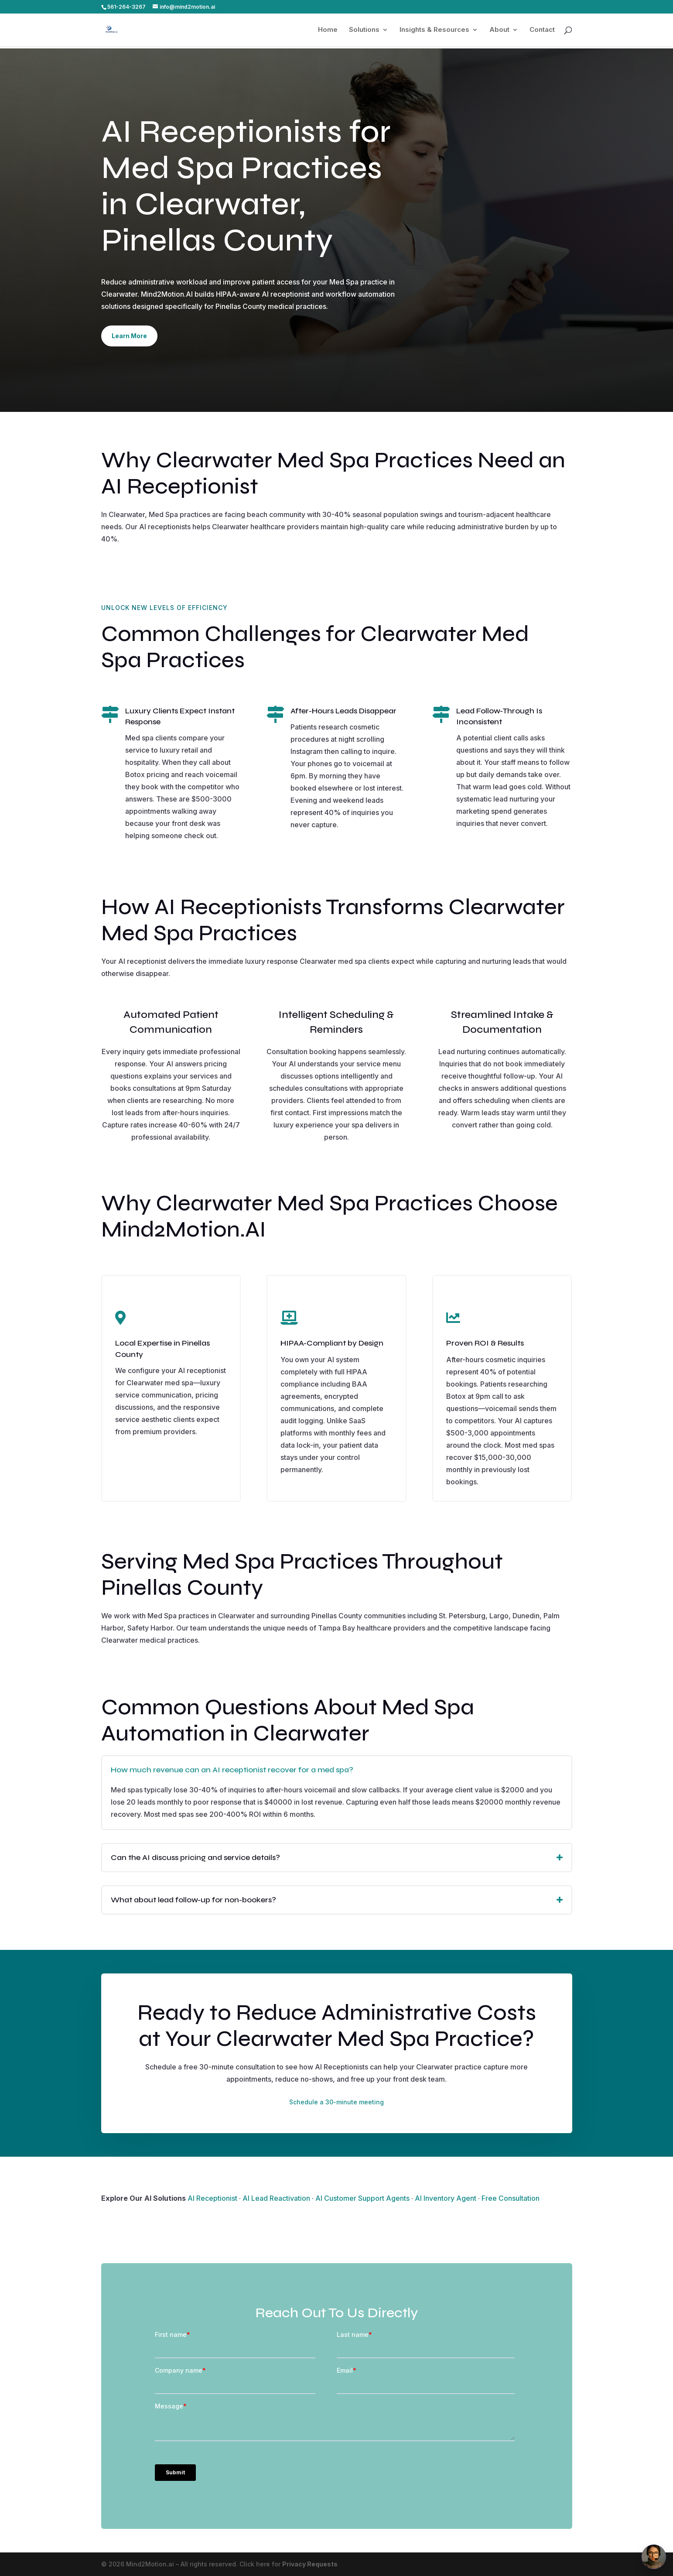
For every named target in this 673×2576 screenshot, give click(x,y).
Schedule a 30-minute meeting (336, 2102)
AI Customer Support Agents (362, 2198)
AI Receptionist (212, 2198)
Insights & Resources (434, 30)
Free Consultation (511, 2198)
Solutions (364, 30)
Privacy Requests (310, 2564)
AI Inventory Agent (445, 2198)
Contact (542, 30)
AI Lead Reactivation (276, 2198)
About (499, 30)
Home (328, 30)
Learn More (129, 335)
